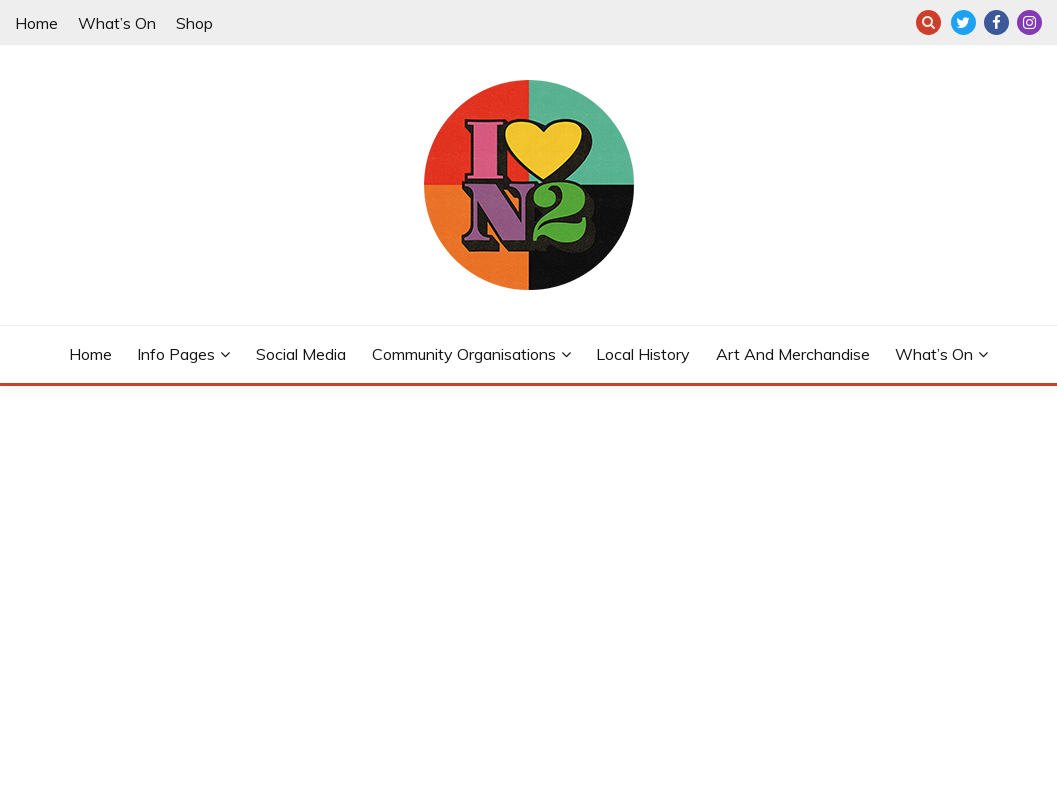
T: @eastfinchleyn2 (963, 22)
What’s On (117, 23)
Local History (643, 354)
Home (36, 23)
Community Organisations (464, 354)
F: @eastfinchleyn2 (996, 22)
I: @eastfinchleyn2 (1029, 22)
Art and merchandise (793, 354)
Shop (194, 23)
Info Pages (176, 354)
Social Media (301, 354)
